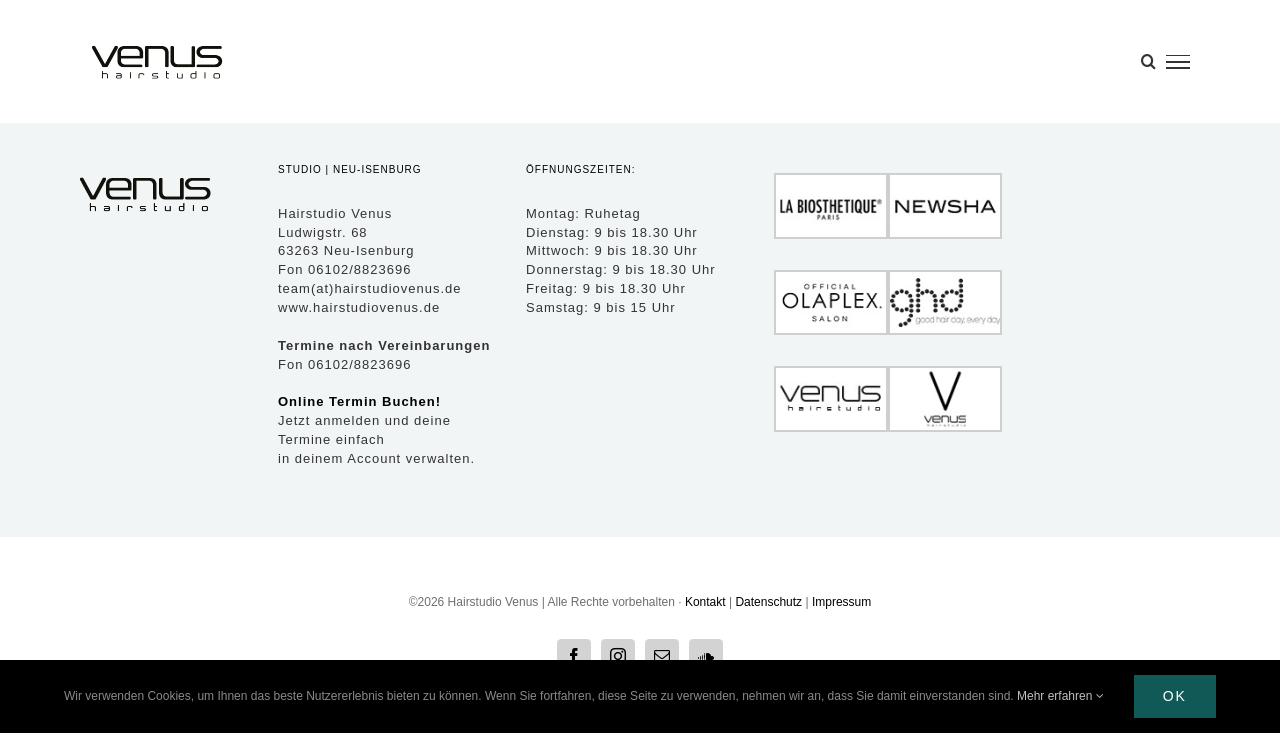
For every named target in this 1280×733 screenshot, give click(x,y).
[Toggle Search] (1148, 61)
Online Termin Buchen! (359, 401)
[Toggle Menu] (1178, 62)
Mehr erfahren (1060, 696)
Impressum (841, 602)
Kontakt (705, 602)
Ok (1175, 696)
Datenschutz (768, 602)
